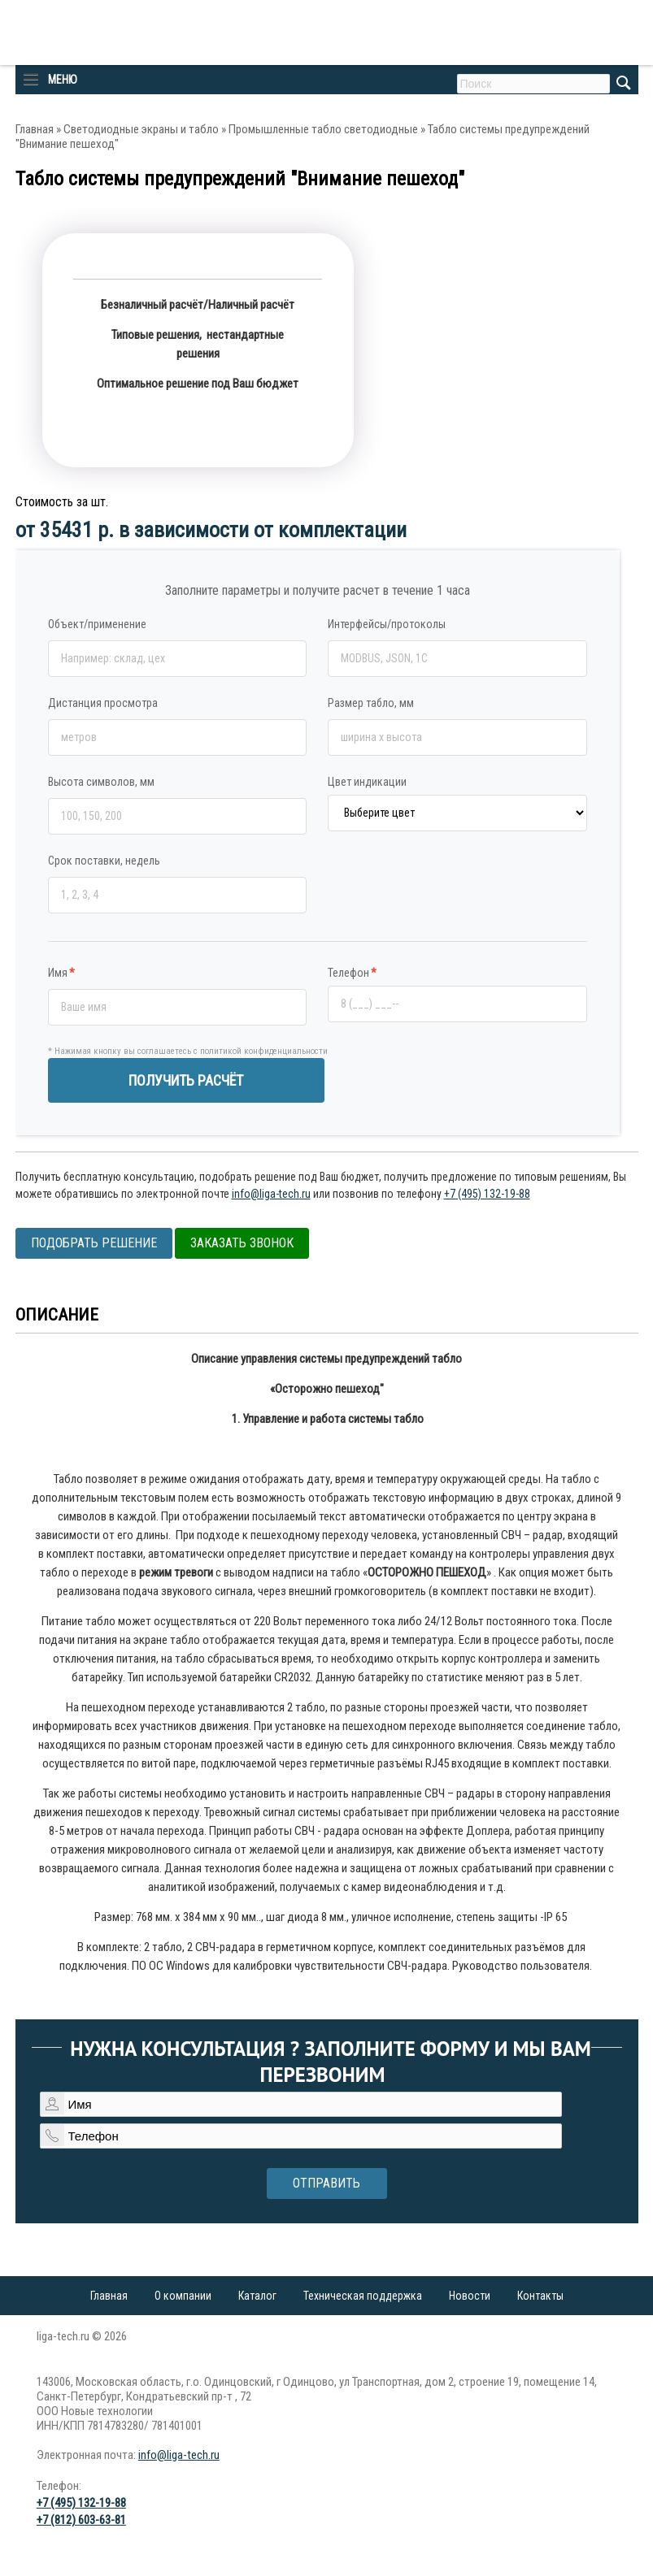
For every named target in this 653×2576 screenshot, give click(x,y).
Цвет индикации (367, 781)
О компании (183, 2295)
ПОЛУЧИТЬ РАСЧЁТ (185, 1080)
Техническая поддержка (362, 2295)
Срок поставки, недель (104, 860)
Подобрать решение (94, 1243)
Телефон (352, 972)
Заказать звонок (242, 1243)
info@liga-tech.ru (271, 1193)
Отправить (326, 2183)
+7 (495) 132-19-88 (487, 1193)
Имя (61, 972)
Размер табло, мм (371, 702)
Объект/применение (97, 624)
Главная (34, 129)
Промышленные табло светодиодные (323, 129)
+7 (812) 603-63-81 (81, 2520)
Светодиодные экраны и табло (141, 129)
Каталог (257, 2295)
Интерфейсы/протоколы (387, 624)
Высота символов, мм (101, 781)
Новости (469, 2295)
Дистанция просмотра (103, 702)
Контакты (540, 2295)
